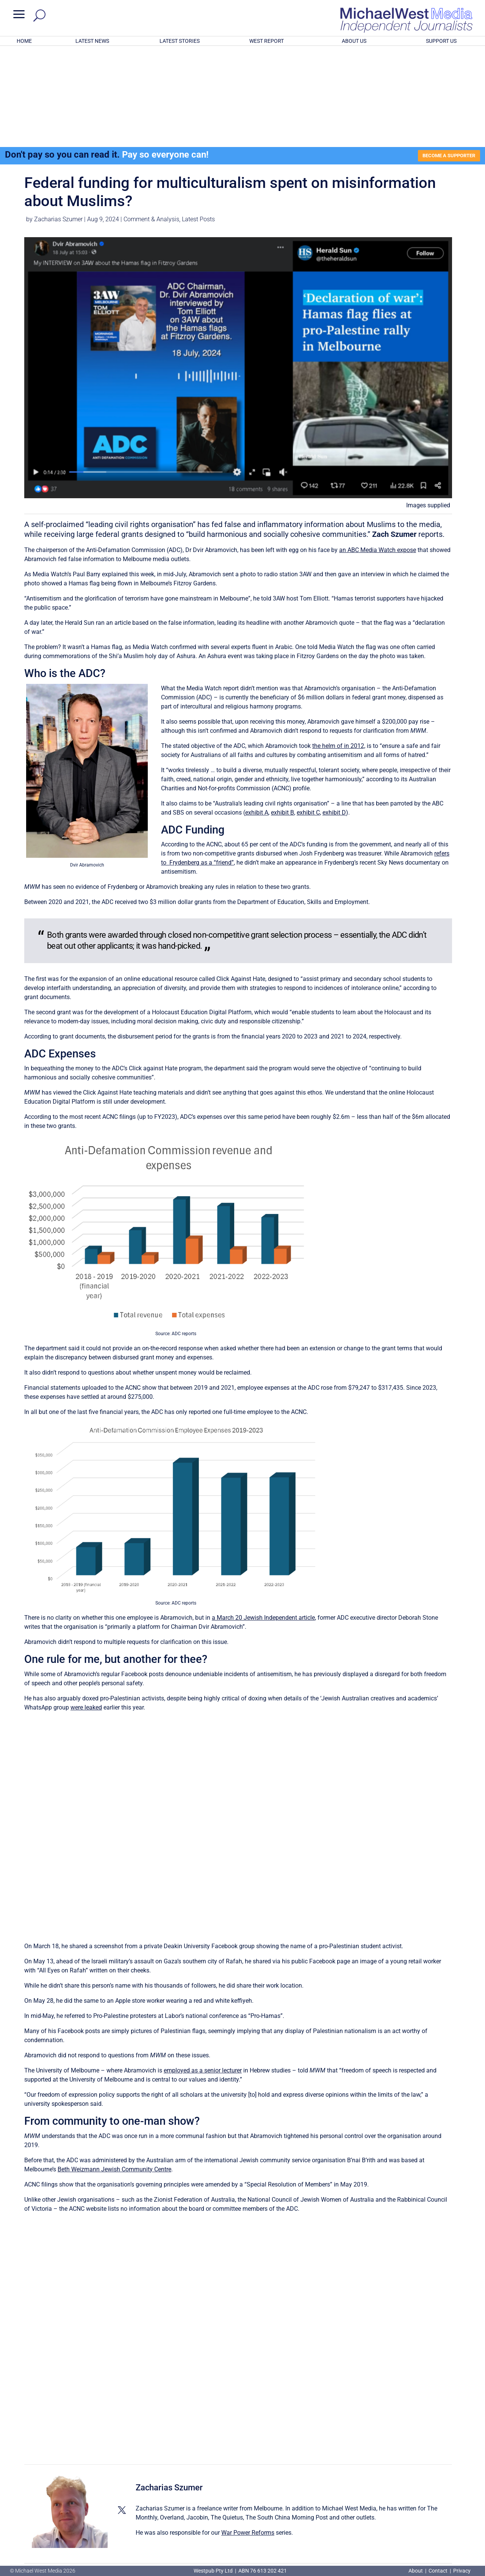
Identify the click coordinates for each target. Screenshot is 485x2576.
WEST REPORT (266, 41)
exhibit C (308, 714)
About (416, 2571)
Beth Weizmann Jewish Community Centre (114, 2070)
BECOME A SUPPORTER (446, 56)
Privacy (462, 2571)
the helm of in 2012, (338, 647)
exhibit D (334, 714)
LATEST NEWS (92, 41)
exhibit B (282, 714)
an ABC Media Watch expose (377, 451)
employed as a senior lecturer (203, 1972)
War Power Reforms (247, 2434)
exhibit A (256, 714)
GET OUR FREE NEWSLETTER (242, 2527)
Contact (438, 2571)
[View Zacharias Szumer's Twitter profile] (121, 2411)
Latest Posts (198, 121)
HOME (24, 41)
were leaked (86, 1609)
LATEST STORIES (180, 41)
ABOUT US (354, 41)
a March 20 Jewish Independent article (263, 1519)
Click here (273, 2540)
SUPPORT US (441, 41)
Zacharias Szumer (58, 121)
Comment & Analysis (151, 121)
